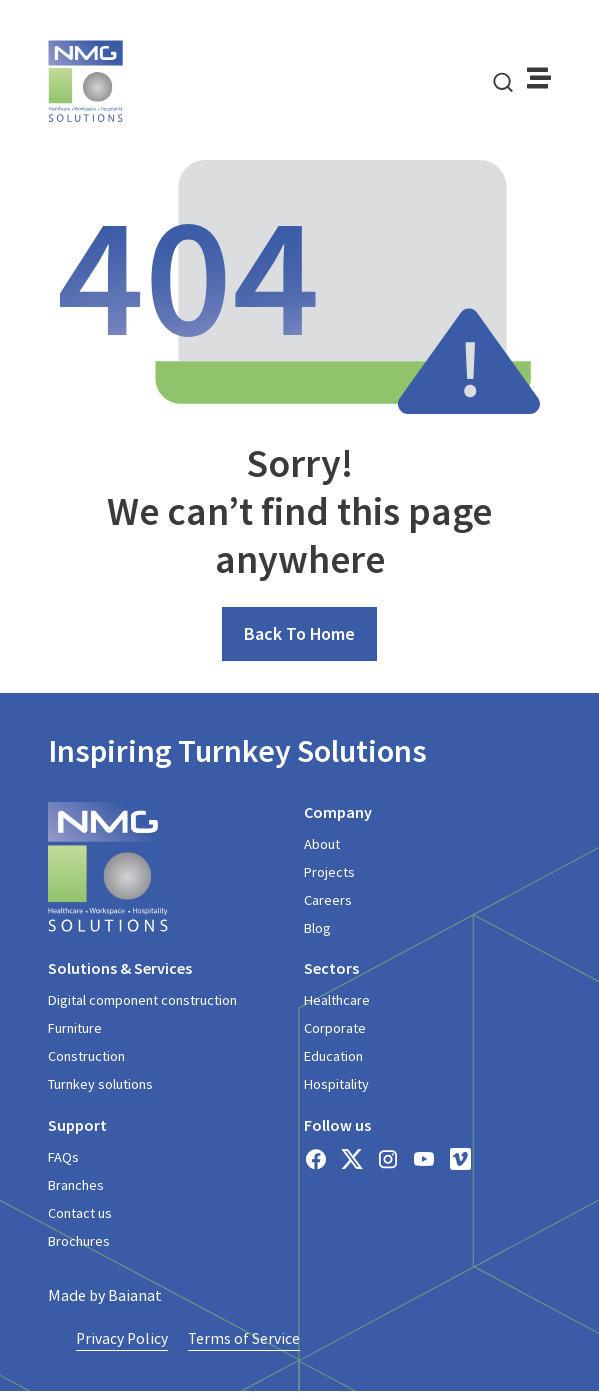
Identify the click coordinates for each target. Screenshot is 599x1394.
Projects (329, 874)
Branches (76, 1186)
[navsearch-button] (503, 81)
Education (333, 1058)
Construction (86, 1058)
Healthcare (336, 1002)
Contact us (80, 1215)
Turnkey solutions (100, 1086)
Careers (328, 902)
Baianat (135, 1297)
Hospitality (336, 1086)
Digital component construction (142, 1002)
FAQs (63, 1158)
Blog (317, 930)
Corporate (335, 1030)
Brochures (79, 1243)
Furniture (74, 1030)
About (322, 846)
